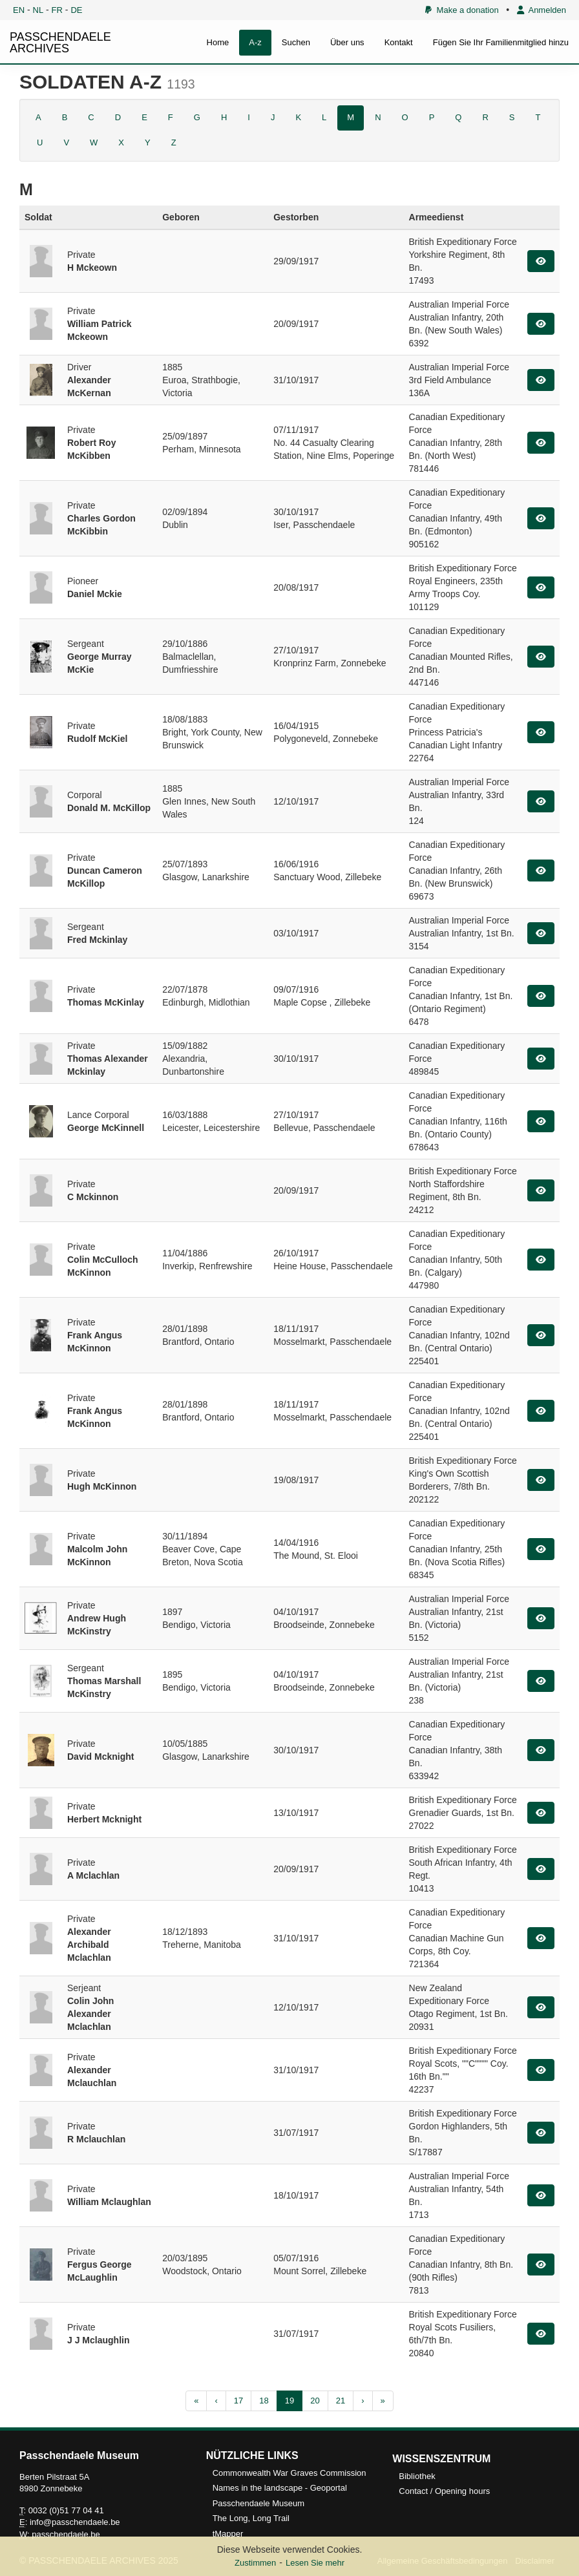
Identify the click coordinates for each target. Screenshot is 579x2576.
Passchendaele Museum (258, 2503)
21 (340, 2400)
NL (38, 10)
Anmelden (541, 10)
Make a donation (461, 10)
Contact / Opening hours (444, 2491)
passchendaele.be (66, 2534)
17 (238, 2400)
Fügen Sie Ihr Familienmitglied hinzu (501, 42)
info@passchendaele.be (75, 2522)
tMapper (228, 2534)
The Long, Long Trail (251, 2518)
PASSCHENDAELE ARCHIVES (60, 42)
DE (76, 10)
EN (19, 10)
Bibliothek (417, 2476)
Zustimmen (255, 2563)
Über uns (347, 42)
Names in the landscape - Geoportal (280, 2488)
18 (263, 2400)
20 (314, 2400)
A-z (255, 42)
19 (289, 2400)
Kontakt (398, 42)
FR (57, 10)
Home (218, 42)
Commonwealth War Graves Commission (289, 2473)
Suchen (296, 42)
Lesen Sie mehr (315, 2563)
